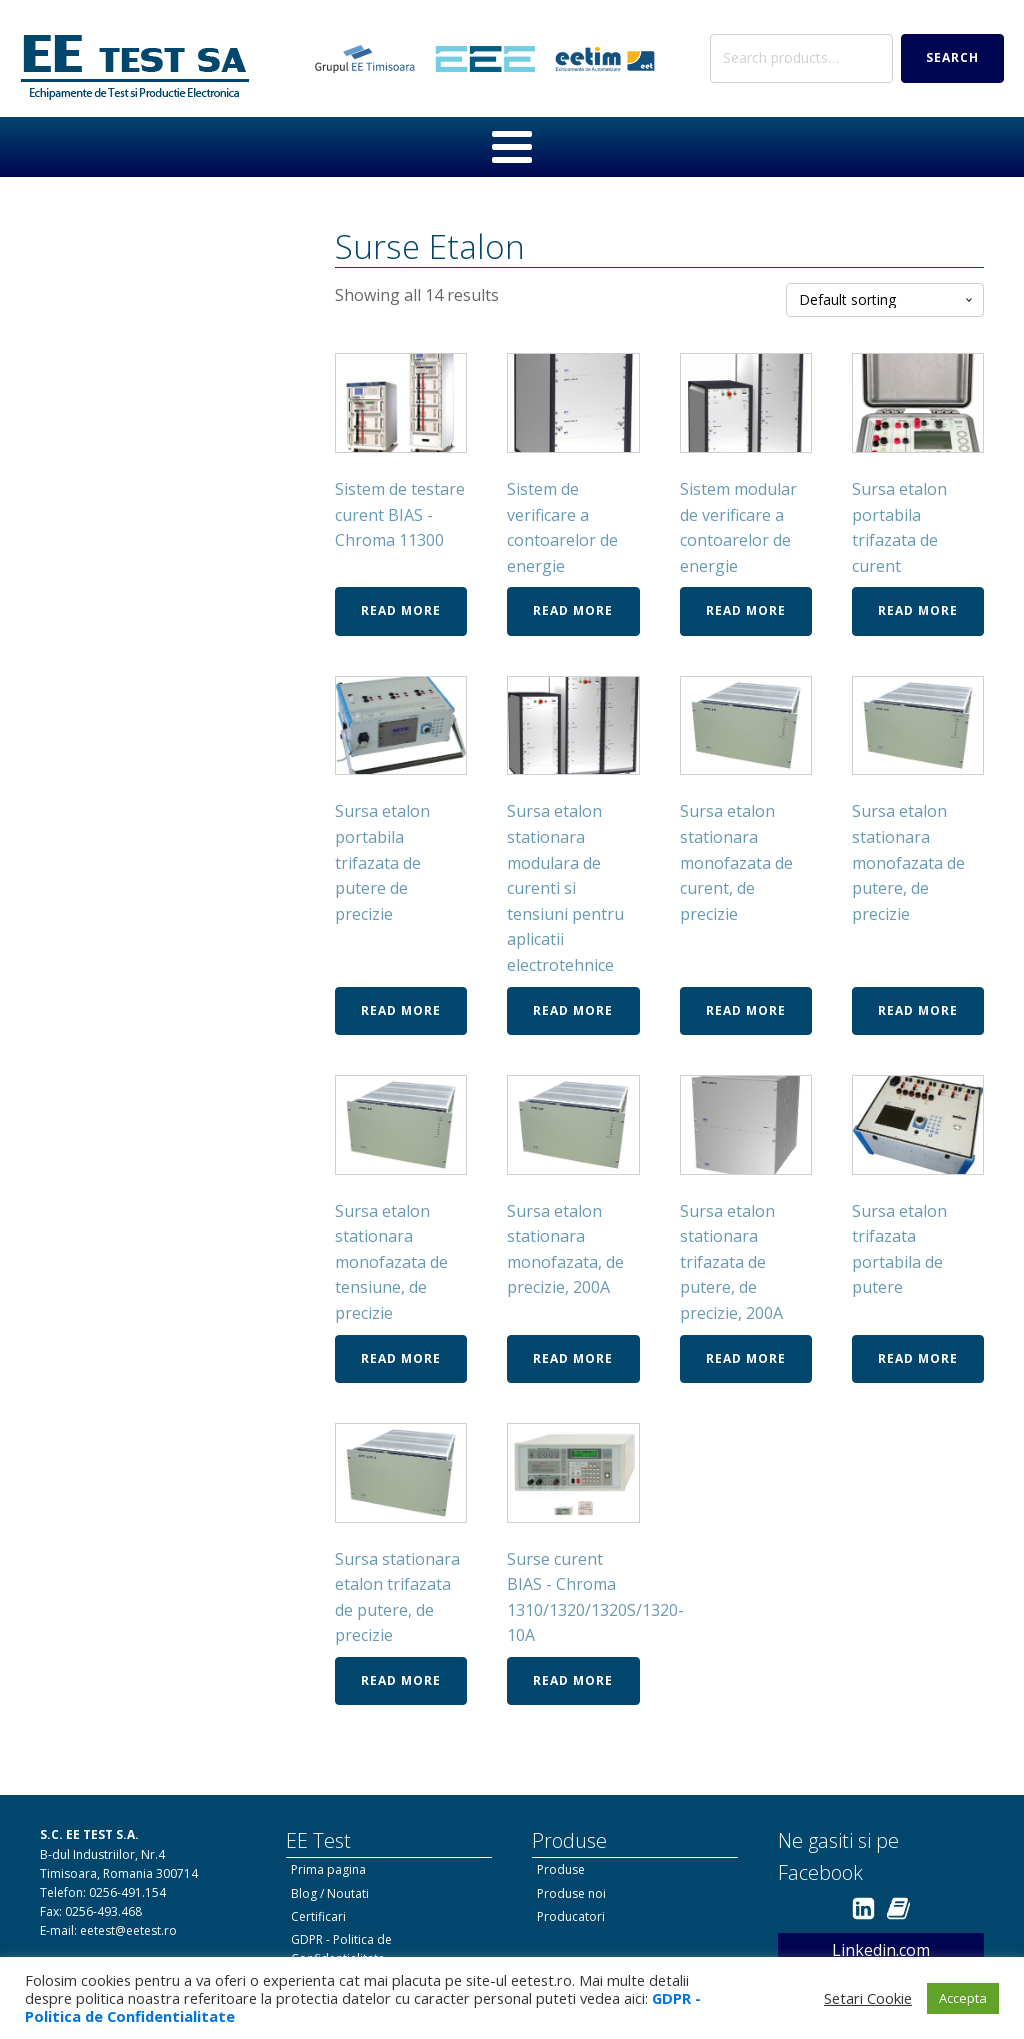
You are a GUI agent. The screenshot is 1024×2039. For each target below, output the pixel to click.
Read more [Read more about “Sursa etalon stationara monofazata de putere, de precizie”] (918, 1010)
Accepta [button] (963, 1998)
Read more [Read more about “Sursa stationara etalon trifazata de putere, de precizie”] (401, 1680)
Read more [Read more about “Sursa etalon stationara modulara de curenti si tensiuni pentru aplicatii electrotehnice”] (573, 1010)
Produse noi (571, 1893)
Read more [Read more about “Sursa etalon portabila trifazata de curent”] (918, 610)
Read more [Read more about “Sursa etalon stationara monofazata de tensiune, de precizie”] (401, 1358)
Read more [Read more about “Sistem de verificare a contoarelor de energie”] (573, 610)
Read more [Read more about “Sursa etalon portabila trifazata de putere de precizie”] (401, 1010)
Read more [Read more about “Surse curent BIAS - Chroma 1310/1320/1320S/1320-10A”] (573, 1680)
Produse (561, 1869)
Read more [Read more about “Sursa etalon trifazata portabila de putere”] (918, 1358)
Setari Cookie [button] (868, 1998)
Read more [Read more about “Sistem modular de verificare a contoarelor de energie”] (746, 610)
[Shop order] (885, 300)
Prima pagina (328, 1869)
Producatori (571, 1916)
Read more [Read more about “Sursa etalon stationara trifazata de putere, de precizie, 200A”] (746, 1358)
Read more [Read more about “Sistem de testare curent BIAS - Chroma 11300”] (401, 610)
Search (952, 57)
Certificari (318, 1916)
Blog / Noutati (330, 1893)
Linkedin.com (881, 1950)
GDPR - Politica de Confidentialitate (341, 1949)
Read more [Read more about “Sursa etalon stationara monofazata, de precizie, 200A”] (573, 1358)
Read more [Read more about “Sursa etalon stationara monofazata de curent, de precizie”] (746, 1010)
